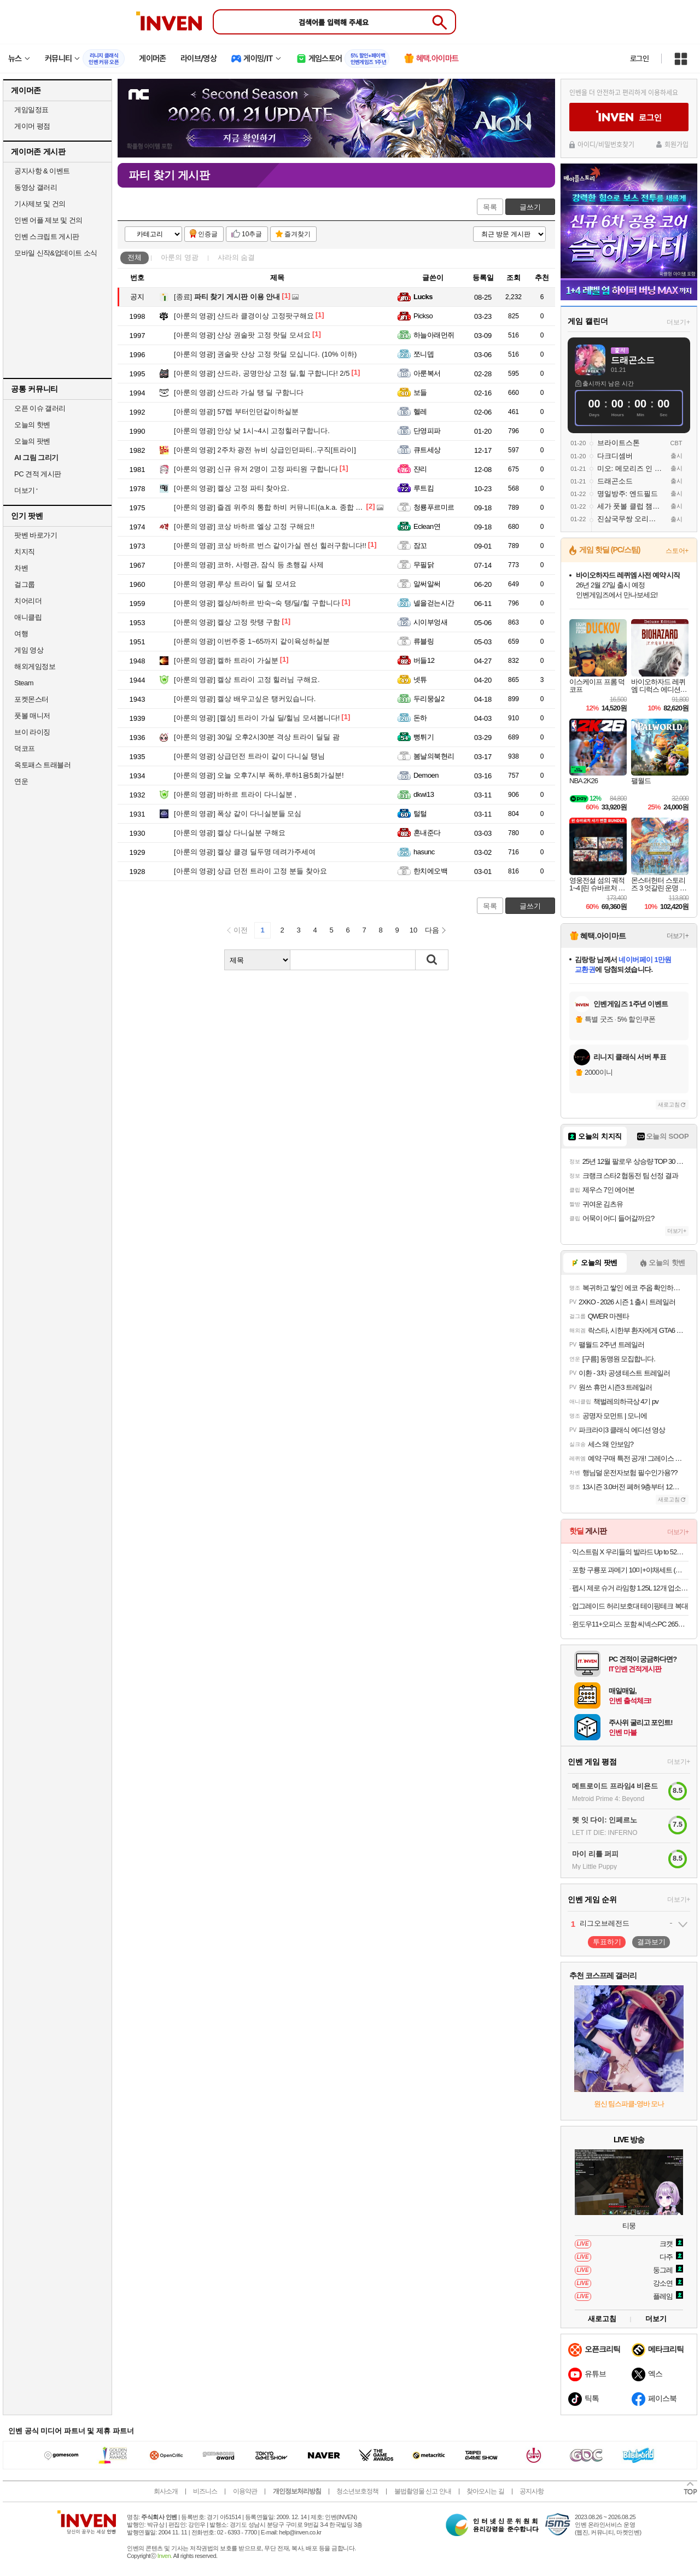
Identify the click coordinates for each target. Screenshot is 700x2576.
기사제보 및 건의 (40, 203)
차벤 (21, 568)
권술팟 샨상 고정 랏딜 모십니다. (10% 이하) (265, 354)
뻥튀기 (423, 737)
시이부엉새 (430, 622)
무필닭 (423, 565)
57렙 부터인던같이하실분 (236, 411)
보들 (420, 392)
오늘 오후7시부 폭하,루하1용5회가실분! (259, 775)
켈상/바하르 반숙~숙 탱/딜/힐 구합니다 (257, 603)
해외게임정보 (34, 666)
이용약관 (245, 2491)
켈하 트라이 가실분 (226, 660)
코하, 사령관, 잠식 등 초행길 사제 (249, 565)
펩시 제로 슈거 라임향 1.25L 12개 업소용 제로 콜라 (630, 1588)
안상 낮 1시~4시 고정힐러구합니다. (252, 431)
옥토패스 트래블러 (42, 764)
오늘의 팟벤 (32, 441)
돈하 (420, 718)
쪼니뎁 (423, 354)
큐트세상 (427, 450)
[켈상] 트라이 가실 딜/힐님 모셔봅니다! (257, 718)
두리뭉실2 (429, 699)
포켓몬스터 (31, 699)
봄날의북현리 (433, 756)
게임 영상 (28, 650)
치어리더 (28, 600)
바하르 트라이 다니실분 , (235, 794)
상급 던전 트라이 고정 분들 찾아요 (250, 871)
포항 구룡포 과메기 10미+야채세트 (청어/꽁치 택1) (630, 1570)
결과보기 (651, 1942)
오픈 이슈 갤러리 (40, 408)
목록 (490, 207)
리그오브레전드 (604, 1923)
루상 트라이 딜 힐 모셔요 (235, 584)
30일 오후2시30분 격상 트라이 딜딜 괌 (257, 737)
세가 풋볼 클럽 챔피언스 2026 (629, 506)
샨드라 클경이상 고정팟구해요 (244, 316)
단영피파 (427, 431)
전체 (134, 257)
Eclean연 (426, 526)
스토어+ (677, 551)
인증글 (208, 234)
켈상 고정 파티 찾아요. (231, 488)
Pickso (423, 316)
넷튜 (420, 679)
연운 (21, 781)
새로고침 (669, 1104)
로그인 (639, 58)
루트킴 (423, 488)
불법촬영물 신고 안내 (422, 2491)
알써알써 (427, 584)
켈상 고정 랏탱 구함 (227, 622)
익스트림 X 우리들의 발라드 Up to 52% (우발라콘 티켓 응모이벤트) (630, 1552)
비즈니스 (205, 2491)
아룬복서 (427, 373)
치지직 (24, 551)
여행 (21, 633)
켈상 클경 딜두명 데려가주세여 (245, 852)
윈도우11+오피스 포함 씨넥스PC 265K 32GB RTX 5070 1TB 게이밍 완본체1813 (630, 1624)
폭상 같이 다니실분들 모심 (237, 813)
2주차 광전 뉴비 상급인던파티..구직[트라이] (265, 450)
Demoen (426, 775)
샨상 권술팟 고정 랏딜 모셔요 (242, 335)
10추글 (252, 234)
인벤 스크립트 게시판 (46, 236)
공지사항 (532, 2491)
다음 (432, 930)
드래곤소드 (633, 360)
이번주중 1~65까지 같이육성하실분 (252, 641)
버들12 (423, 660)
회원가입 (676, 144)
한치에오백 (430, 871)
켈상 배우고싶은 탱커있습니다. (245, 699)
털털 (420, 813)
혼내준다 (427, 833)
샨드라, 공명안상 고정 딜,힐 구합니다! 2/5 (261, 373)
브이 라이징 (32, 732)
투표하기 (607, 1942)
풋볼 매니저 (32, 715)
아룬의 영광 (180, 257)
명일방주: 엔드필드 (627, 493)
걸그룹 (24, 584)
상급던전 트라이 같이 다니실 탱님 (249, 756)
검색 (432, 959)
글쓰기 (530, 207)
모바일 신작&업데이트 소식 (55, 253)
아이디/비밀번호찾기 (606, 144)
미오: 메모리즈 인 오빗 (629, 468)
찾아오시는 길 (485, 2491)
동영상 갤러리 (35, 187)
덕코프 (24, 748)
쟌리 (420, 469)
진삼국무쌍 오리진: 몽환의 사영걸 (629, 519)
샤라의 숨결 (236, 257)
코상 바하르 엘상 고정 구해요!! (244, 526)
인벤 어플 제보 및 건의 (48, 220)
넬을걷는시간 (433, 603)
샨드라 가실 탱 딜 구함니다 (239, 392)
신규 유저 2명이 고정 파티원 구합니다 (256, 469)
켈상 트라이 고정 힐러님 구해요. (247, 679)
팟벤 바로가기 (35, 535)
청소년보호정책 (357, 2491)
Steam (23, 682)
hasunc (424, 852)
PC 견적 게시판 (37, 473)
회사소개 (166, 2491)
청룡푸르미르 (433, 507)
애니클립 (28, 617)
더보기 (656, 2319)
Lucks (423, 297)
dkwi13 (423, 794)
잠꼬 (420, 545)
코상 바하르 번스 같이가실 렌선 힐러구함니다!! (270, 545)
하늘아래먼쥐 (433, 335)
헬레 (420, 411)
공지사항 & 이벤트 (42, 170)
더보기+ (678, 322)
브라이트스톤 (618, 443)
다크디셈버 (615, 456)
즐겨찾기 (297, 234)
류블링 (423, 641)
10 (413, 930)
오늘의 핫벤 (32, 424)
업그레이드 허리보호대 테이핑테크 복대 (630, 1606)
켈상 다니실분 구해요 (229, 833)
